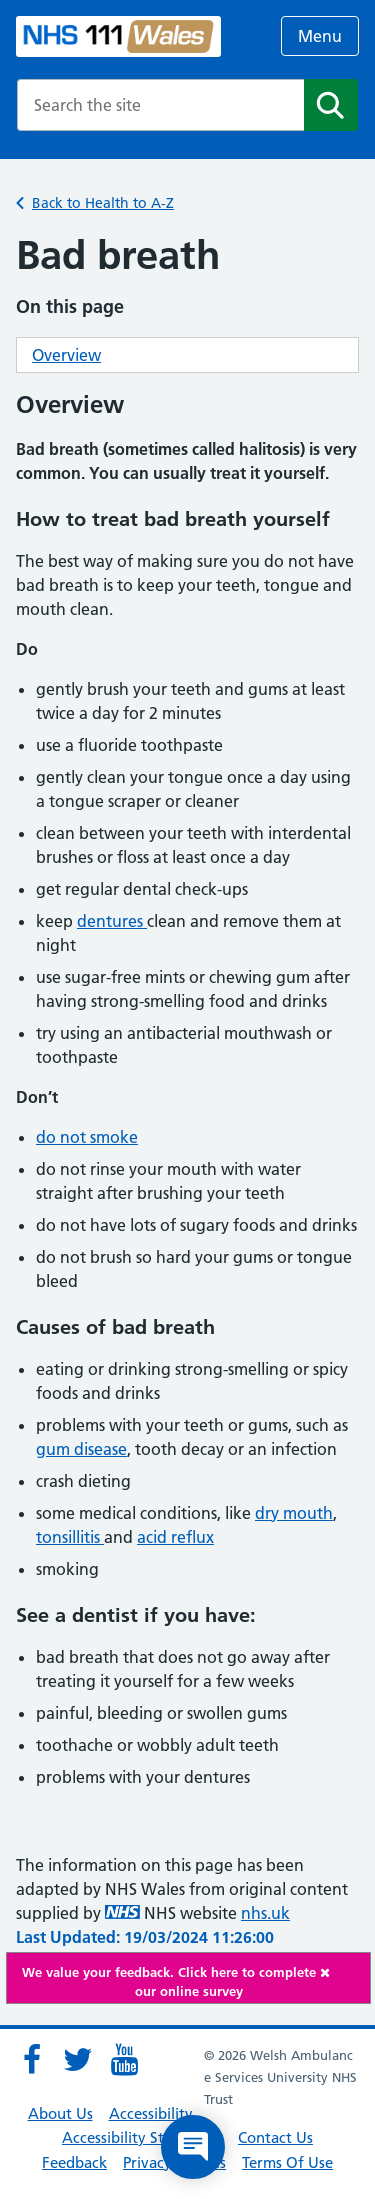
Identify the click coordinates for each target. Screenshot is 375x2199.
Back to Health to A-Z (103, 203)
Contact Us (275, 2137)
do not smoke (87, 1137)
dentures (112, 921)
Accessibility (151, 2113)
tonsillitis (70, 1537)
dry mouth (294, 1513)
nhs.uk (265, 1913)
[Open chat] (193, 2147)
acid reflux (175, 1537)
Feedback (74, 2162)
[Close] (340, 1972)
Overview (66, 355)
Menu (320, 36)
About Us (60, 2113)
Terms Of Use (287, 2162)
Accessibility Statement (142, 2137)
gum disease (81, 1449)
